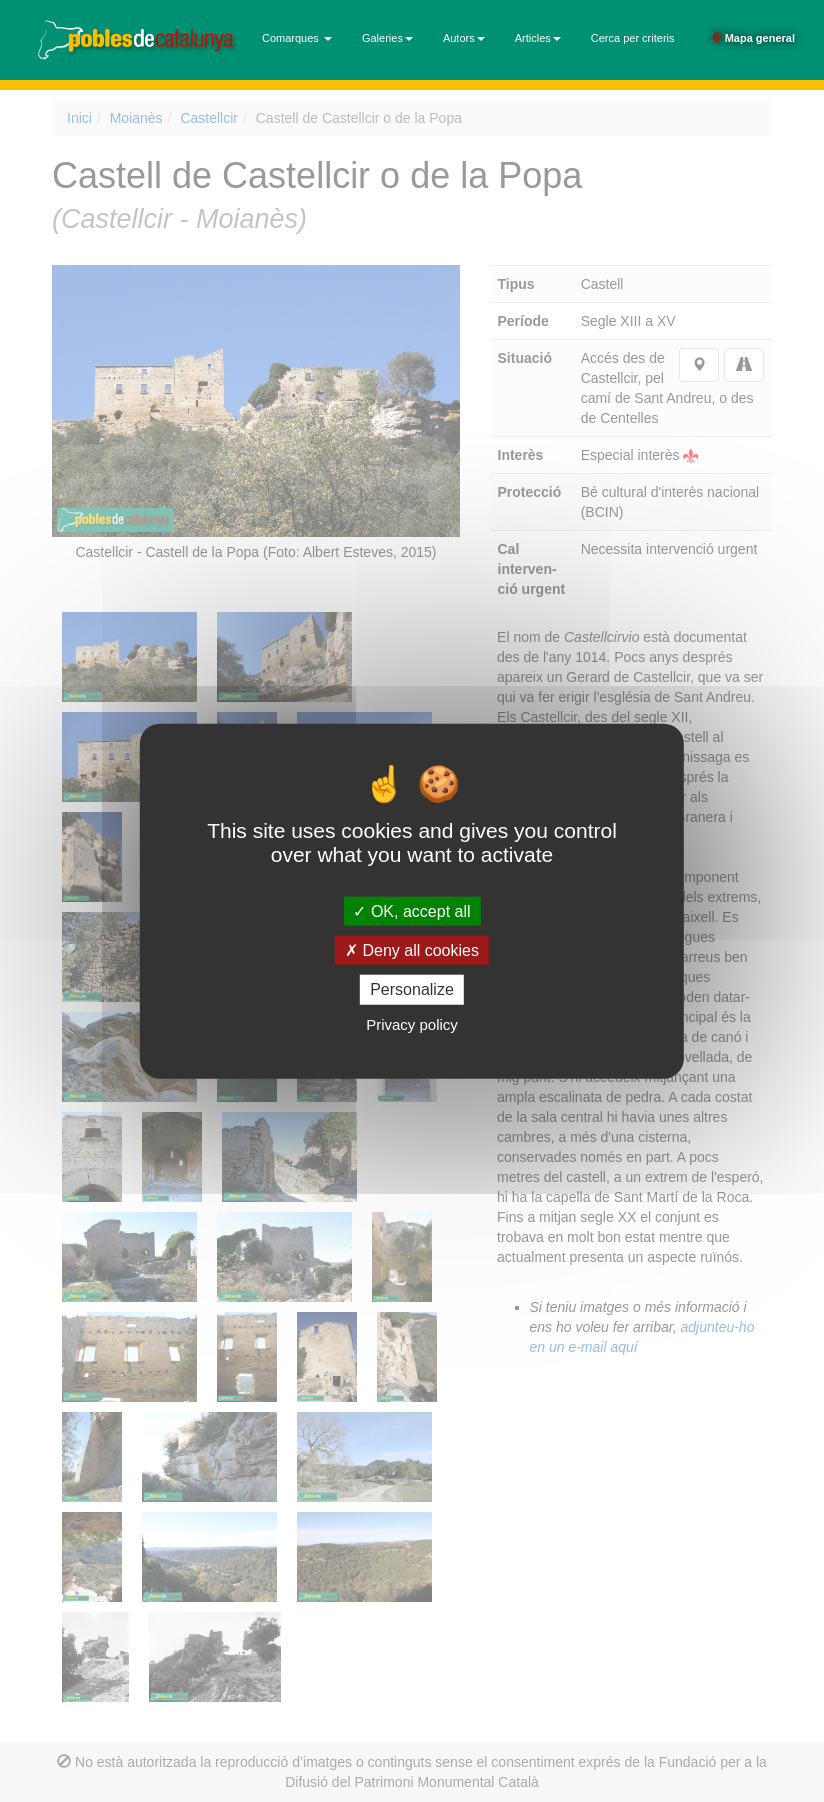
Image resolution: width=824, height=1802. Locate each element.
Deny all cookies (412, 950)
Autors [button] (464, 38)
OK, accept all (411, 911)
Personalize (412, 989)
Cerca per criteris (633, 38)
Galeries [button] (387, 38)
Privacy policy (412, 1023)
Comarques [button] (297, 38)
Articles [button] (538, 38)
